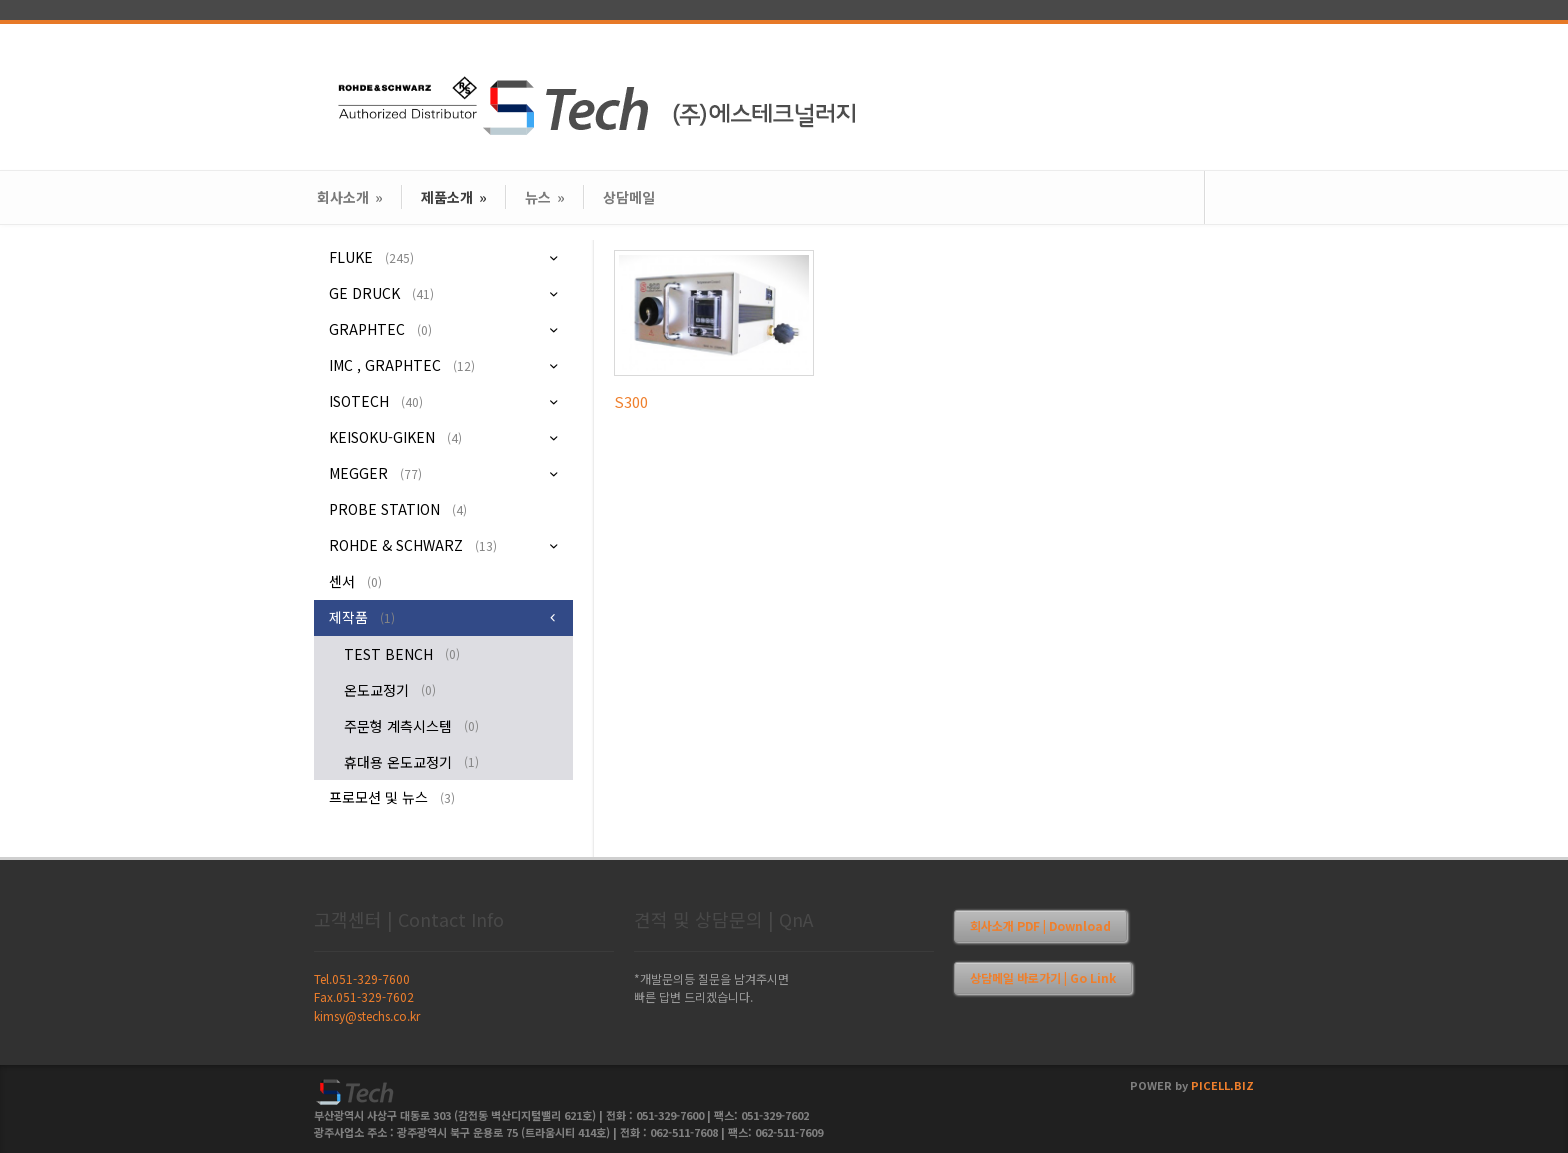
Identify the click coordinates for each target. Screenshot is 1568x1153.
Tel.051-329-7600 (362, 978)
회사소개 (350, 197)
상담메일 (629, 197)
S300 (631, 401)
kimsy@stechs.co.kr (367, 1015)
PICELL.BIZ (1222, 1085)
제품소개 (454, 197)
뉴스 (545, 197)
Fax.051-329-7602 (364, 996)
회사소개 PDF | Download (1040, 925)
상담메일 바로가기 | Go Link (1043, 977)
